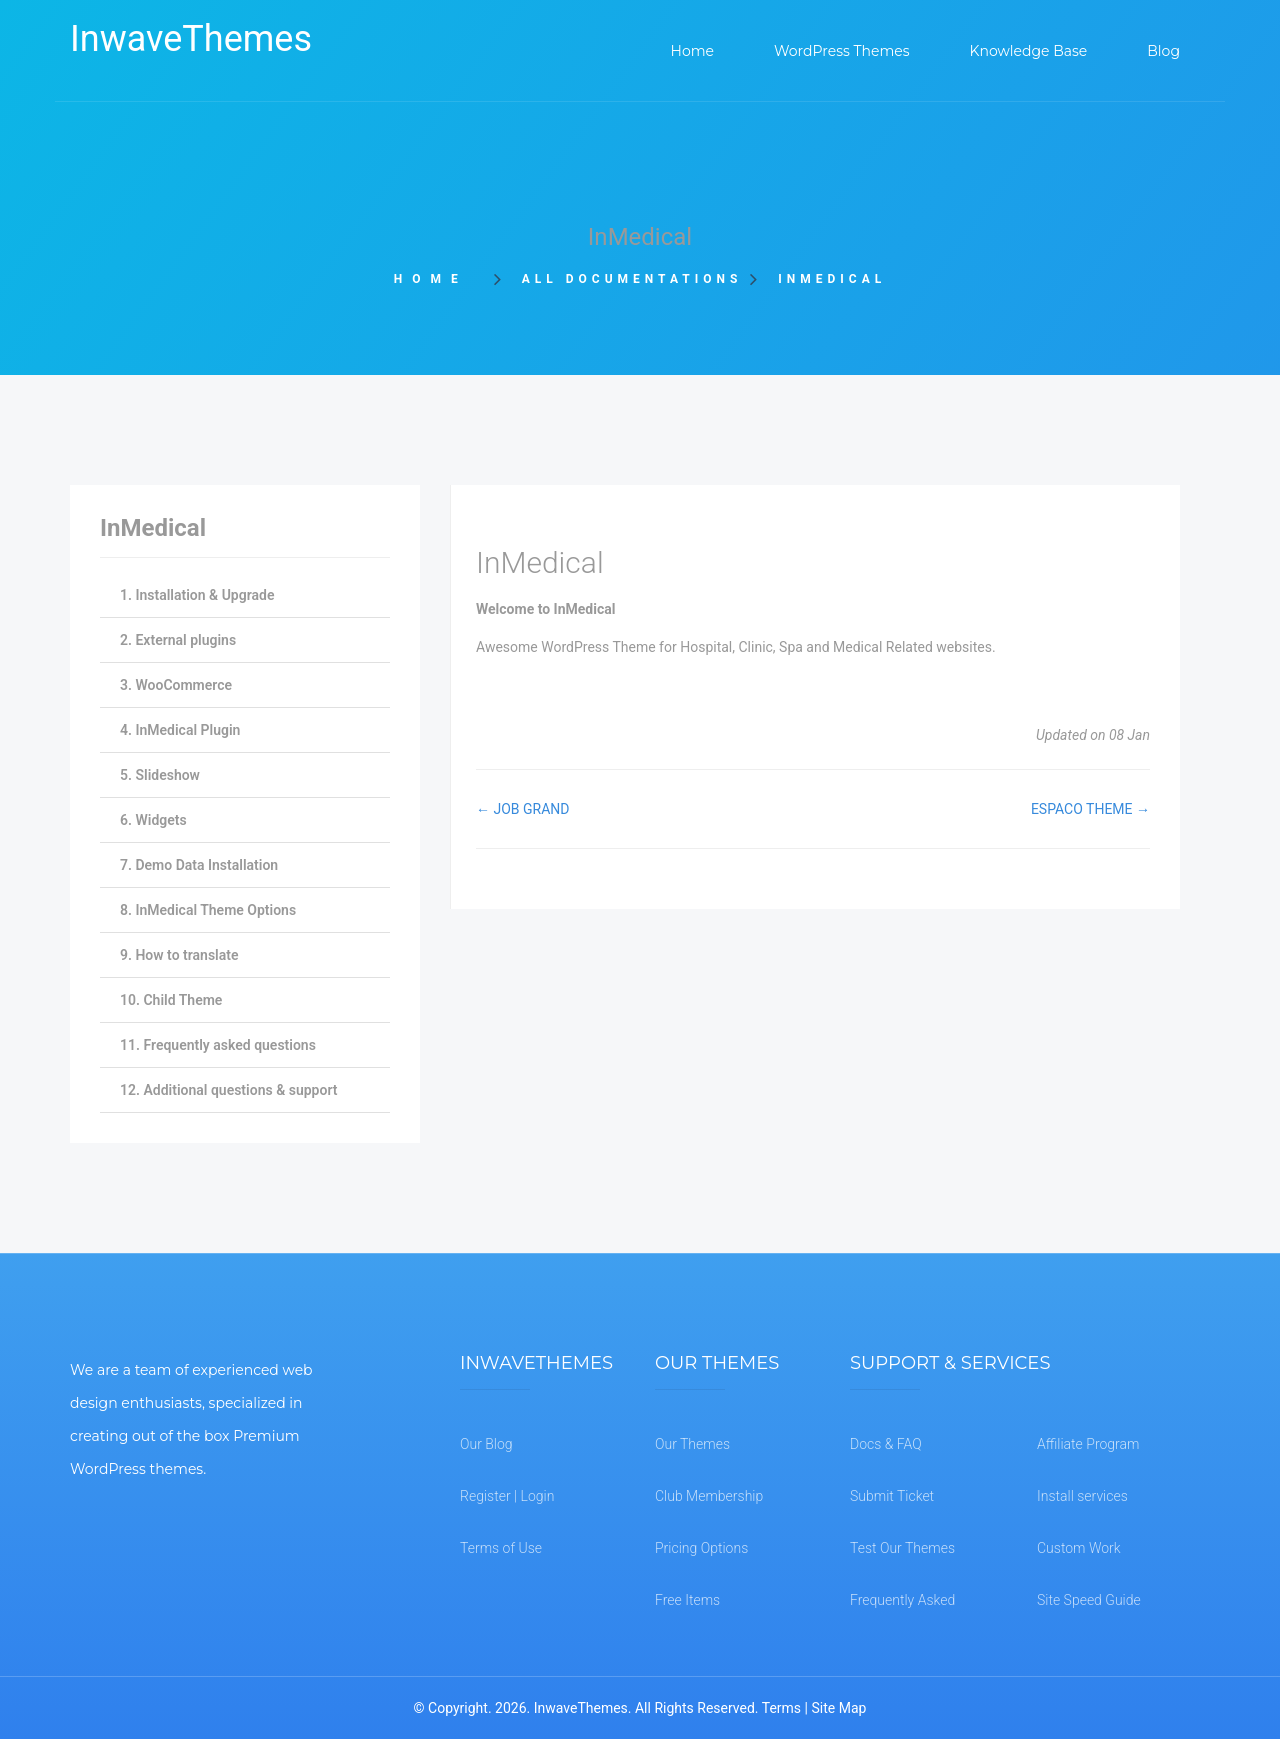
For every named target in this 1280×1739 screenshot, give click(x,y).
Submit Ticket (892, 1496)
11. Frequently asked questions (218, 1045)
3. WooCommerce (176, 685)
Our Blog (486, 1444)
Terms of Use (501, 1548)
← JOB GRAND (523, 809)
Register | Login (507, 1496)
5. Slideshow (160, 775)
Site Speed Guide (1089, 1600)
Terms (781, 1708)
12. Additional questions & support (228, 1090)
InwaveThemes (191, 39)
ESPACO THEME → (1090, 809)
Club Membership (709, 1496)
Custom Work (1079, 1548)
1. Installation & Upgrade (197, 595)
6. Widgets (153, 820)
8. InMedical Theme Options (208, 910)
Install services (1082, 1496)
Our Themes (692, 1444)
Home (437, 279)
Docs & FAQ (886, 1444)
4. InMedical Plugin (180, 730)
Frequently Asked (902, 1600)
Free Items (687, 1600)
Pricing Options (701, 1548)
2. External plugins (178, 640)
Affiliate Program (1088, 1444)
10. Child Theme (171, 1000)
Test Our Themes (902, 1548)
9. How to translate (179, 955)
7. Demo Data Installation (199, 865)
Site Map (838, 1708)
